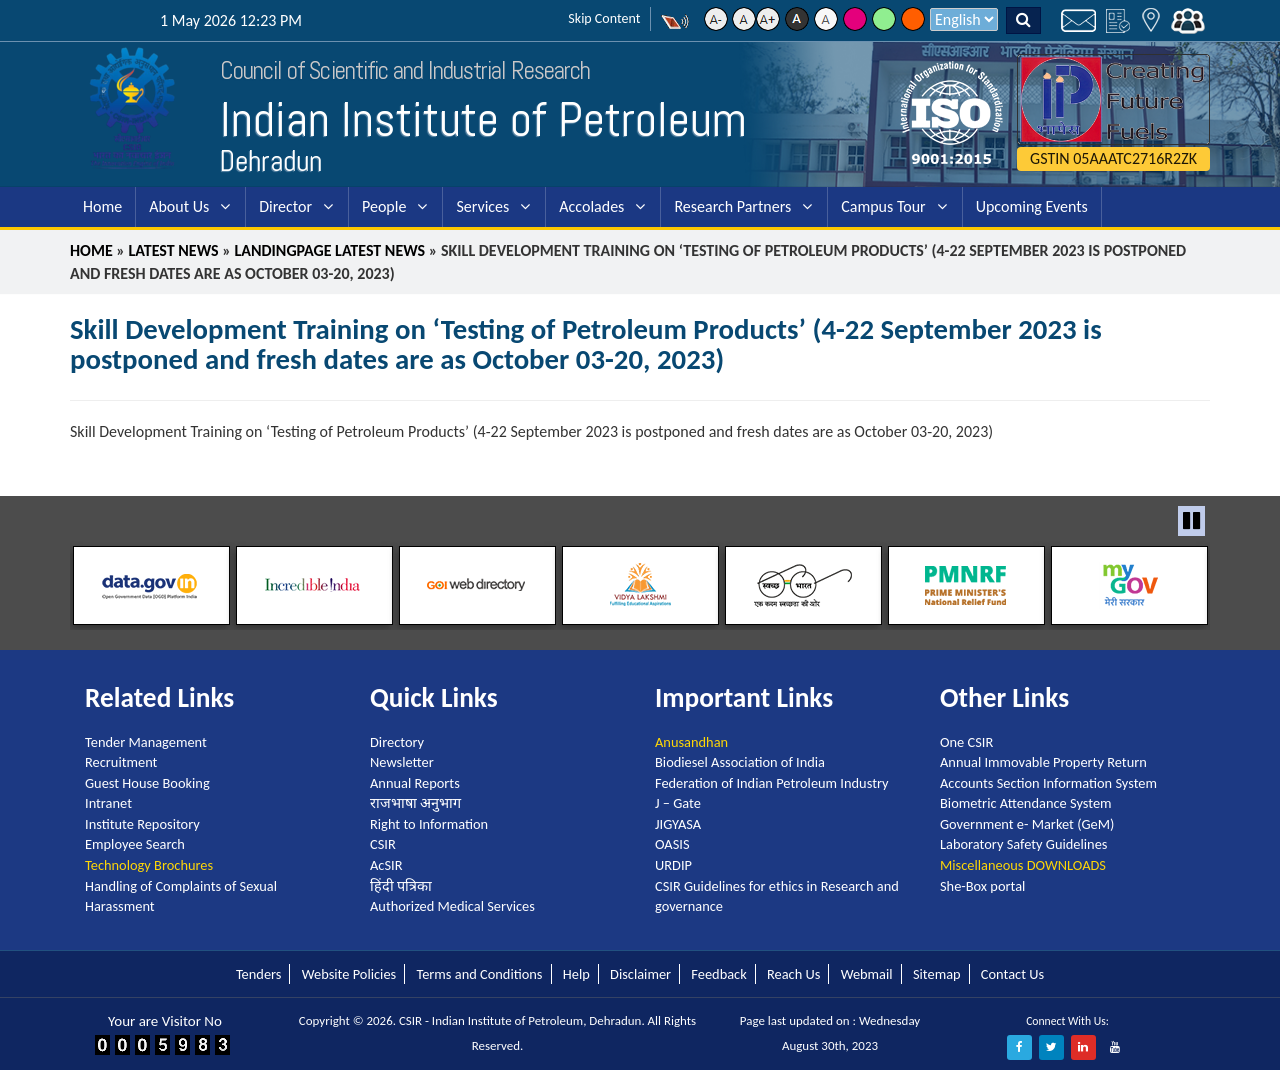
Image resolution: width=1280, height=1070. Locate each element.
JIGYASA (678, 824)
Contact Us (1012, 974)
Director (285, 206)
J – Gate (678, 803)
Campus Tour (883, 206)
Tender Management (146, 742)
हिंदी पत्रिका (401, 886)
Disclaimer (640, 974)
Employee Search (135, 844)
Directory (397, 742)
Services (482, 206)
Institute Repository (142, 824)
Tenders (259, 974)
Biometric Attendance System (1026, 803)
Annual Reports (415, 783)
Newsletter (402, 762)
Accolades (591, 206)
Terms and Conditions (479, 974)
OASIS (672, 844)
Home (102, 206)
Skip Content (604, 18)
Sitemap (937, 974)
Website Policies (349, 974)
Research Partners (732, 206)
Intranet (108, 803)
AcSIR (386, 865)
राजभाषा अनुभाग (415, 803)
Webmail (867, 974)
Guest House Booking (147, 783)
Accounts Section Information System (1048, 783)
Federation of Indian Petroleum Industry (772, 783)
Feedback (718, 974)
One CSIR (966, 742)
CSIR (383, 844)
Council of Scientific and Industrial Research (405, 70)
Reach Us (793, 974)
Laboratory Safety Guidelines (1023, 844)
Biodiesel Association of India (740, 762)
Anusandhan (691, 742)
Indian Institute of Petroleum (483, 119)
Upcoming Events (1032, 206)
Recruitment (121, 762)
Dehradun (271, 161)
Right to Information (429, 824)
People (384, 206)
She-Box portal (982, 886)
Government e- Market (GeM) (1027, 824)
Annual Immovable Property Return (1043, 762)
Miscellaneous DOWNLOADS (1023, 865)
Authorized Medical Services (452, 906)
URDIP (673, 865)
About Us (179, 206)
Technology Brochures (149, 865)
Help (576, 974)
